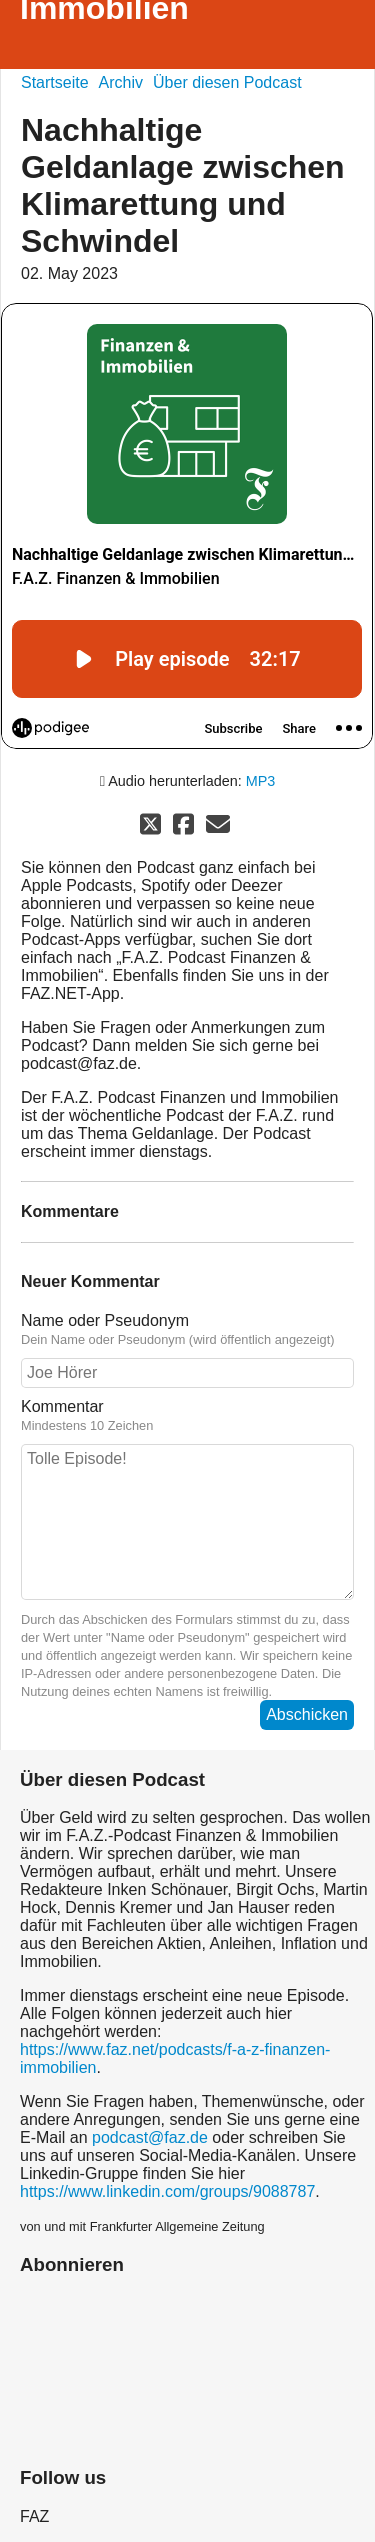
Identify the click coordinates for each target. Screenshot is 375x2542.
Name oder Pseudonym (187, 1330)
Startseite (55, 82)
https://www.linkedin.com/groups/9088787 (167, 2191)
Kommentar (187, 1416)
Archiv (121, 82)
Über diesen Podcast (227, 82)
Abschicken (307, 1714)
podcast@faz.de (150, 2137)
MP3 (261, 781)
